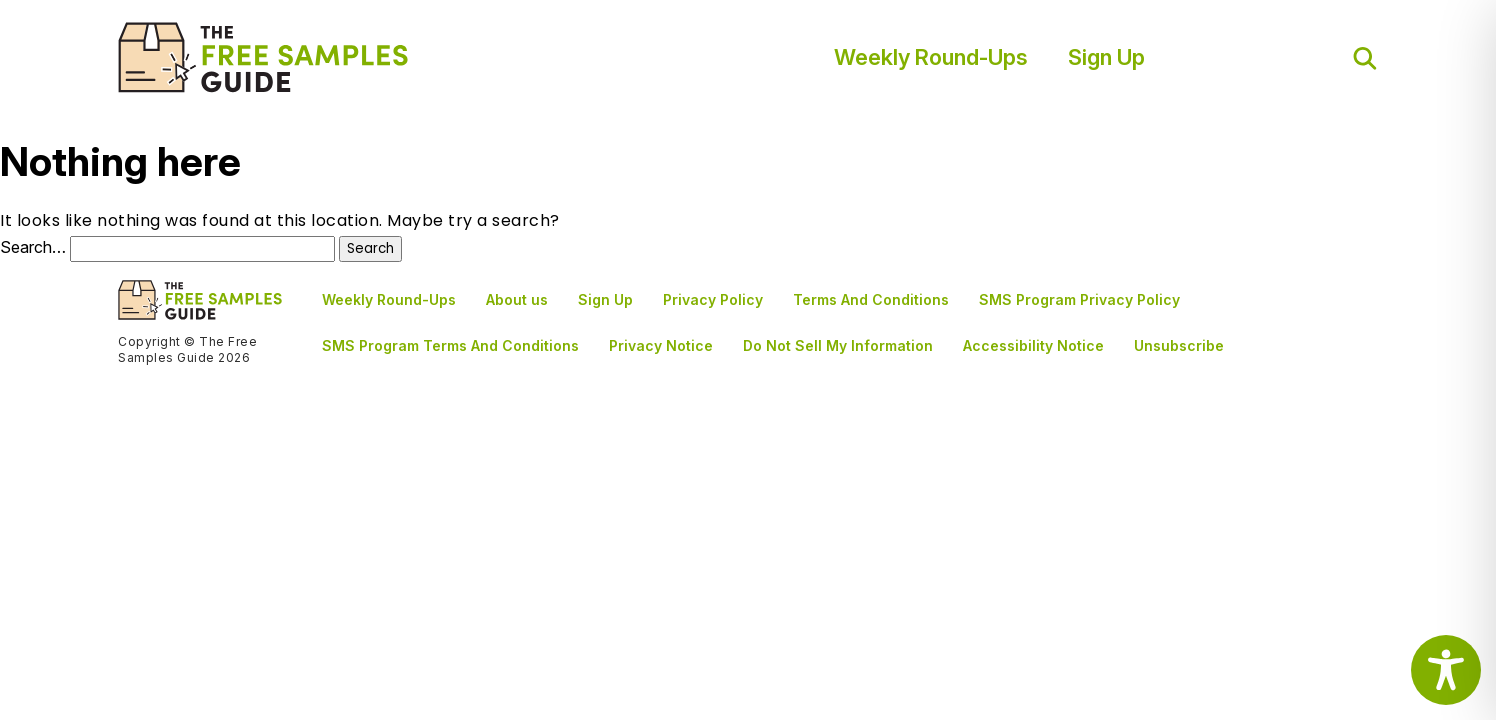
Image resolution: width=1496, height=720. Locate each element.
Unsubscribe (1179, 345)
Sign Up (1106, 57)
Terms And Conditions (871, 299)
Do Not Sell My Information (838, 345)
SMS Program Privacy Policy (1079, 299)
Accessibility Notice (1033, 345)
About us (517, 299)
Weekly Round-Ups (931, 57)
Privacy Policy (713, 299)
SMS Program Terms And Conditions (450, 345)
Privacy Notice (661, 345)
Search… (33, 247)
